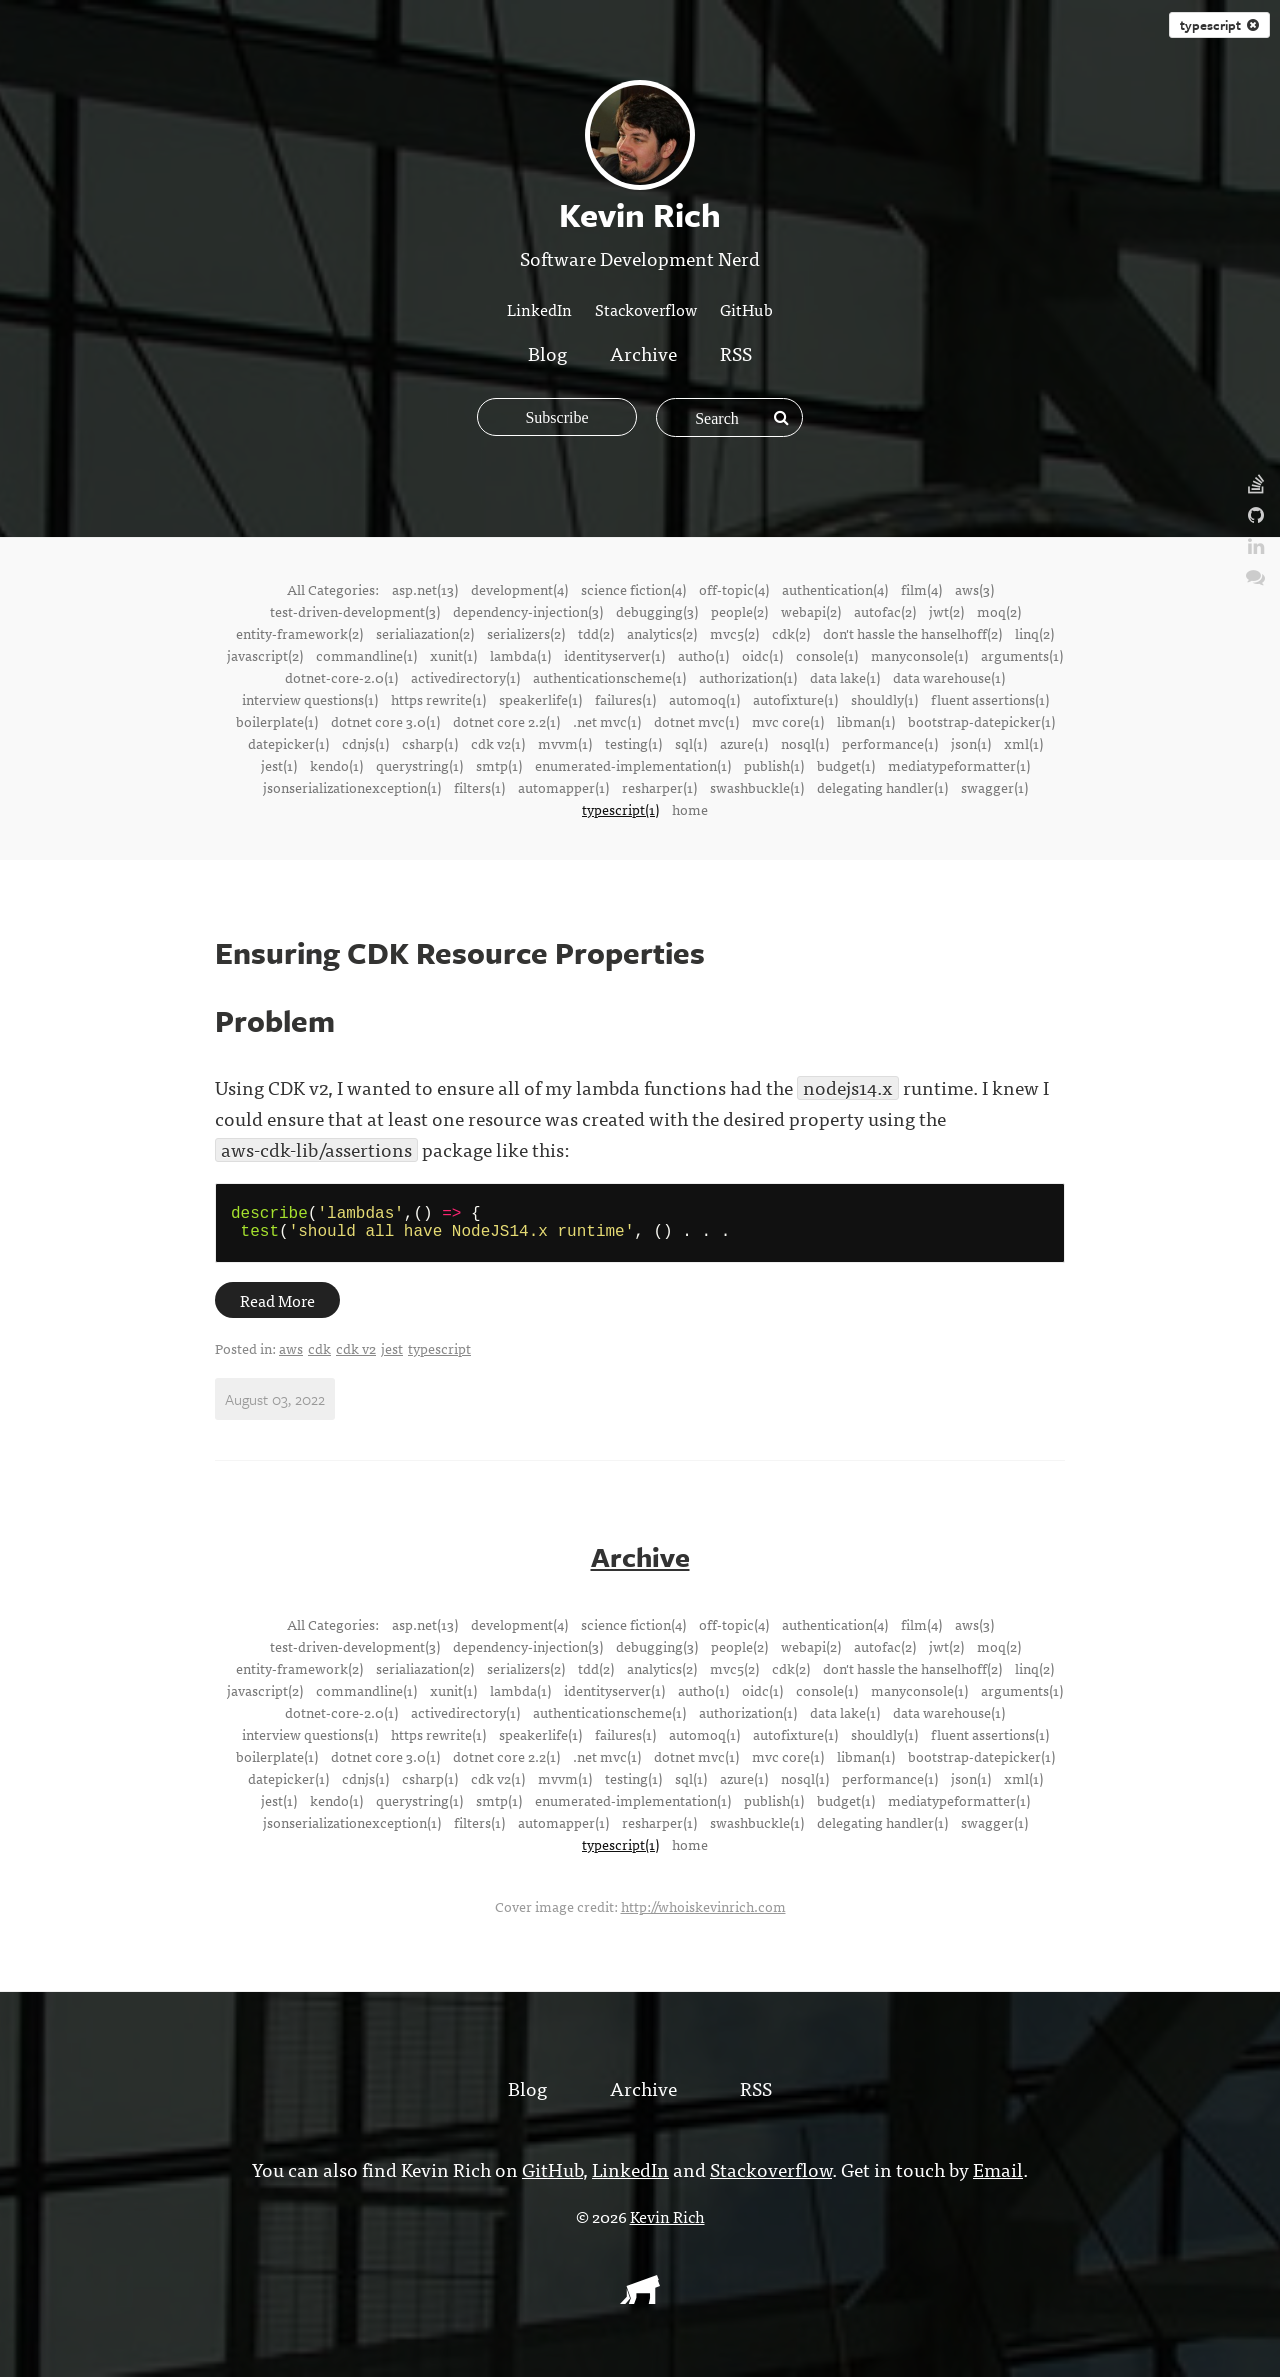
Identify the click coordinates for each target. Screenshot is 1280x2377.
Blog (547, 352)
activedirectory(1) (465, 677)
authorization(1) (748, 677)
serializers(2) (526, 633)
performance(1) (890, 743)
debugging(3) (657, 611)
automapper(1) (563, 787)
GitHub (746, 309)
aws (291, 1356)
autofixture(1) (795, 699)
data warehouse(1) (949, 677)
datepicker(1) (288, 743)
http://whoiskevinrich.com (703, 1914)
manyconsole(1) (919, 655)
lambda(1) (520, 655)
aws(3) (974, 589)
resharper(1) (659, 787)
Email (998, 2176)
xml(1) (1023, 743)
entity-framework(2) (299, 633)
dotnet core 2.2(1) (506, 721)
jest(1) (279, 765)
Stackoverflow (646, 309)
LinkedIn (539, 309)
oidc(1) (762, 655)
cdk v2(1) (498, 743)
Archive (643, 352)
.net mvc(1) (607, 721)
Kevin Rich (667, 2224)
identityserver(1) (614, 655)
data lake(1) (845, 677)
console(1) (827, 655)
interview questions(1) (310, 699)
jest (392, 1356)
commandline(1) (366, 655)
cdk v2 (356, 1356)
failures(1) (625, 699)
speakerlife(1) (540, 699)
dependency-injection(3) (528, 611)
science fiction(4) (633, 589)
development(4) (519, 589)
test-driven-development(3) (355, 611)
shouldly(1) (884, 699)
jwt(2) (946, 611)
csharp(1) (430, 743)
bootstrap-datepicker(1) (981, 721)
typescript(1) (620, 809)
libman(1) (866, 721)
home (690, 809)
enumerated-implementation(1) (633, 765)
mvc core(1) (788, 721)
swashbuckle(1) (757, 787)
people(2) (739, 611)
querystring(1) (419, 765)
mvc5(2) (734, 633)
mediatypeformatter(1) (959, 765)
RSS (736, 352)
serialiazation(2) (425, 633)
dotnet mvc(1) (696, 721)
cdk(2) (791, 633)
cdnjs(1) (365, 743)
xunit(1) (453, 655)
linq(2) (1034, 633)
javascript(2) (265, 655)
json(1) (971, 743)
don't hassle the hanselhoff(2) (912, 633)
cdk (319, 1356)
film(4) (921, 589)
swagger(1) (994, 787)
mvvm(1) (565, 743)
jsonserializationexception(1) (352, 787)
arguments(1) (1022, 655)
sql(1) (691, 743)
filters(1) (479, 787)
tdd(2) (596, 633)
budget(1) (846, 765)
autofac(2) (885, 611)
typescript (1219, 25)
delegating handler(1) (882, 787)
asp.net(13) (425, 589)
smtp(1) (499, 765)
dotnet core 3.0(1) (385, 721)
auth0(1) (703, 655)
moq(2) (999, 611)
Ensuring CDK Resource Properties (460, 952)
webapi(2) (811, 611)
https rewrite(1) (438, 699)
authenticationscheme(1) (609, 677)
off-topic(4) (734, 589)
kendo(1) (336, 765)
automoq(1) (704, 699)
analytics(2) (662, 633)
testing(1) (633, 743)
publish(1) (774, 765)
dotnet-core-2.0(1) (341, 677)
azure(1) (744, 743)
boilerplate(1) (277, 721)
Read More (277, 1308)
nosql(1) (805, 743)
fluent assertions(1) (990, 699)
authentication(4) (835, 589)
